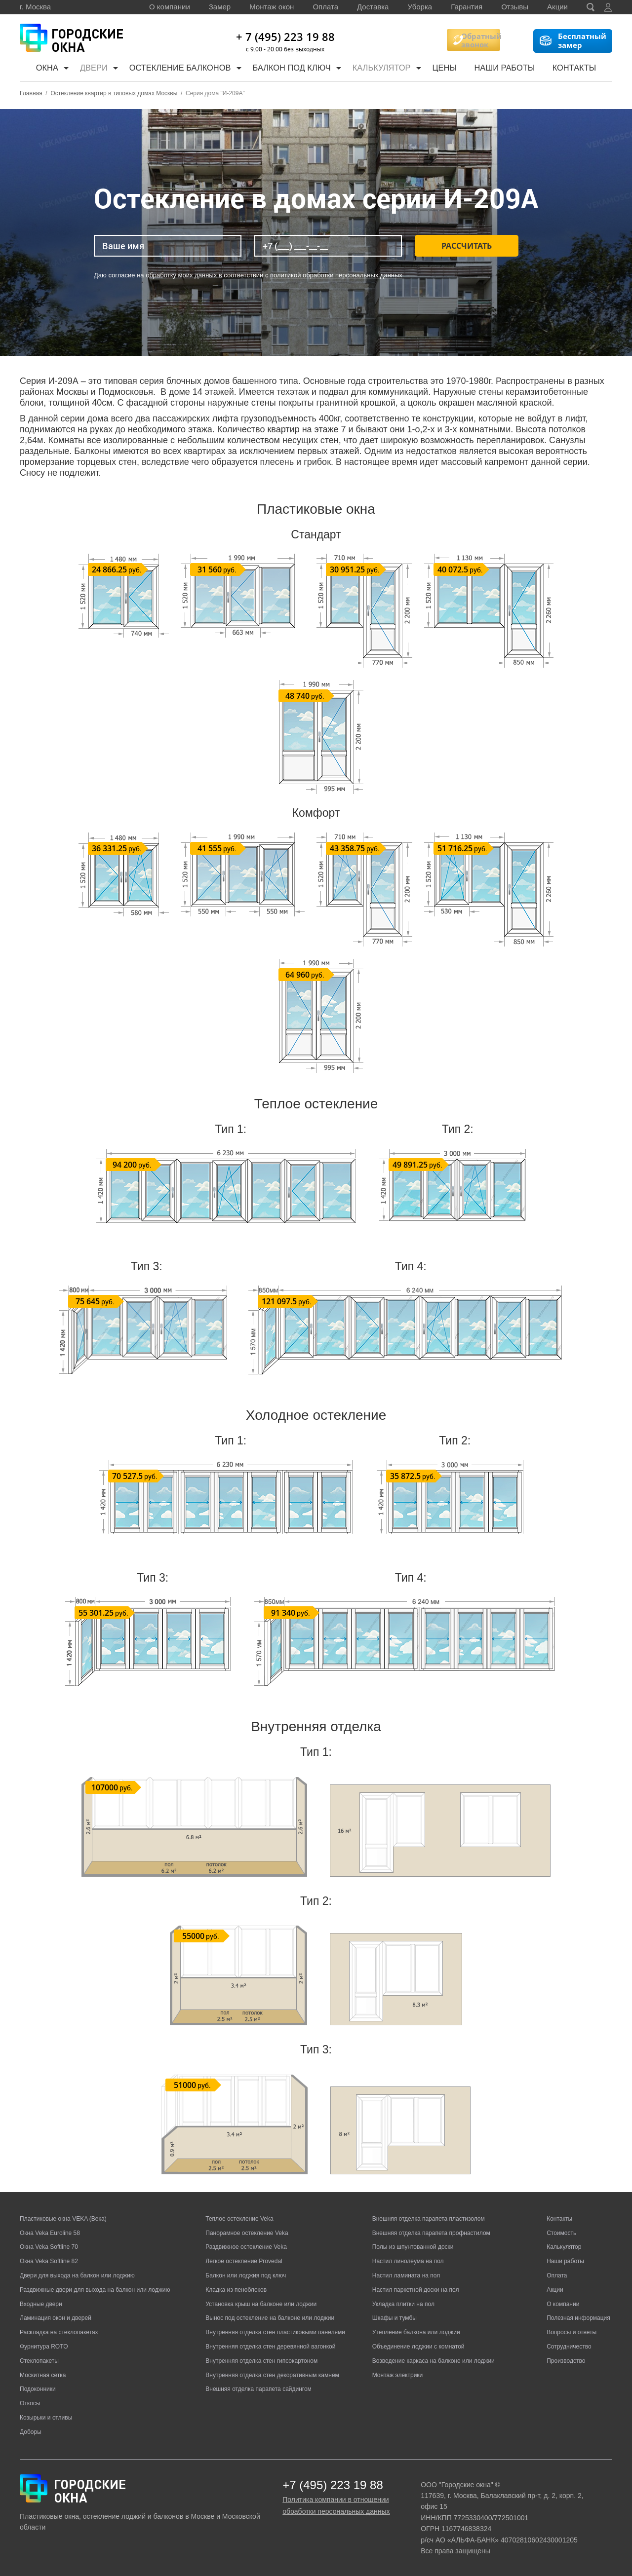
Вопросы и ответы (571, 2332)
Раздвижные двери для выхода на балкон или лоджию (95, 2289)
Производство (566, 2360)
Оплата (325, 6)
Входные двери (41, 2304)
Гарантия (466, 6)
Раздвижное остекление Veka (246, 2246)
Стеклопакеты (39, 2360)
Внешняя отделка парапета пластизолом (428, 2218)
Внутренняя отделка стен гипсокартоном (261, 2360)
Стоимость (561, 2233)
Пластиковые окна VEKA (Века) (63, 2218)
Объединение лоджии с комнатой (418, 2346)
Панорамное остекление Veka (246, 2233)
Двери (95, 69)
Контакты (581, 69)
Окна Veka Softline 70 (49, 2246)
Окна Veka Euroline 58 (50, 2233)
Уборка (419, 6)
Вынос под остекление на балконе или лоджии (269, 2317)
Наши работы (511, 69)
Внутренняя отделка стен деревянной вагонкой (270, 2346)
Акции (557, 6)
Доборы (30, 2431)
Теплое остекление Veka (239, 2218)
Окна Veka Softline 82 (49, 2261)
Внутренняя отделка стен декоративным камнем (272, 2375)
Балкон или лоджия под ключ (245, 2275)
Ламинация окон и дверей (55, 2317)
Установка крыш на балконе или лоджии (260, 2304)
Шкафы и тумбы (394, 2317)
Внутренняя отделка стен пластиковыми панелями (275, 2332)
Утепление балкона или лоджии (416, 2332)
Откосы (30, 2403)
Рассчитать (466, 245)
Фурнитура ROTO (44, 2346)
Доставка (373, 6)
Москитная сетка (43, 2375)
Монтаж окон (271, 6)
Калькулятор (389, 69)
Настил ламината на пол (406, 2275)
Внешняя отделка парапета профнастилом (431, 2233)
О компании (169, 6)
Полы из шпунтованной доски (413, 2246)
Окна (44, 69)
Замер (220, 6)
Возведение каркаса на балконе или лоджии (433, 2360)
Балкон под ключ (296, 69)
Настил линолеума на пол (408, 2261)
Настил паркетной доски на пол (415, 2289)
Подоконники (38, 2389)
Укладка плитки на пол (403, 2304)
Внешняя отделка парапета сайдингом (258, 2389)
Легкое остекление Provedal (243, 2261)
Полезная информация (578, 2317)
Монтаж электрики (397, 2375)
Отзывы (514, 6)
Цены (451, 69)
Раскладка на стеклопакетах (59, 2332)
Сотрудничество (569, 2346)
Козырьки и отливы (46, 2417)
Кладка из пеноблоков (236, 2289)
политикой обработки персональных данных (336, 275)
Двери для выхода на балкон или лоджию (77, 2275)
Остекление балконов (183, 69)
